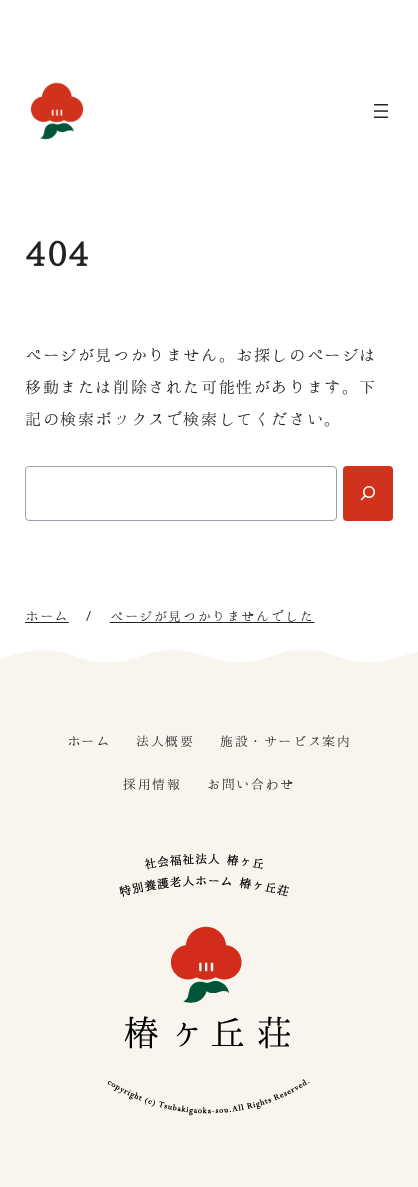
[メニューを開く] (381, 111)
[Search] (368, 493)
